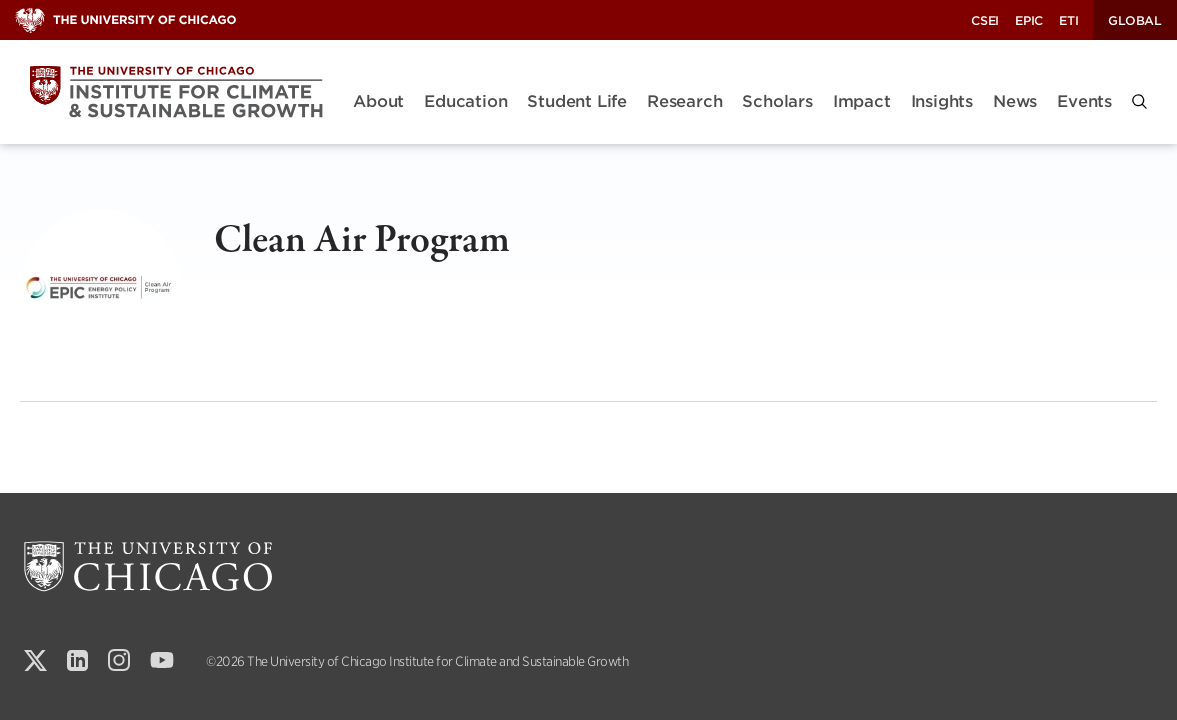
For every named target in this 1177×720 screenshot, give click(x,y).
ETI (1068, 20)
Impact (862, 101)
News (1015, 101)
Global (1135, 20)
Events (1084, 101)
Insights (942, 101)
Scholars (777, 101)
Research (684, 101)
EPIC (1029, 20)
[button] (1139, 101)
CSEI (985, 20)
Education (465, 101)
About (378, 101)
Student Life (577, 101)
